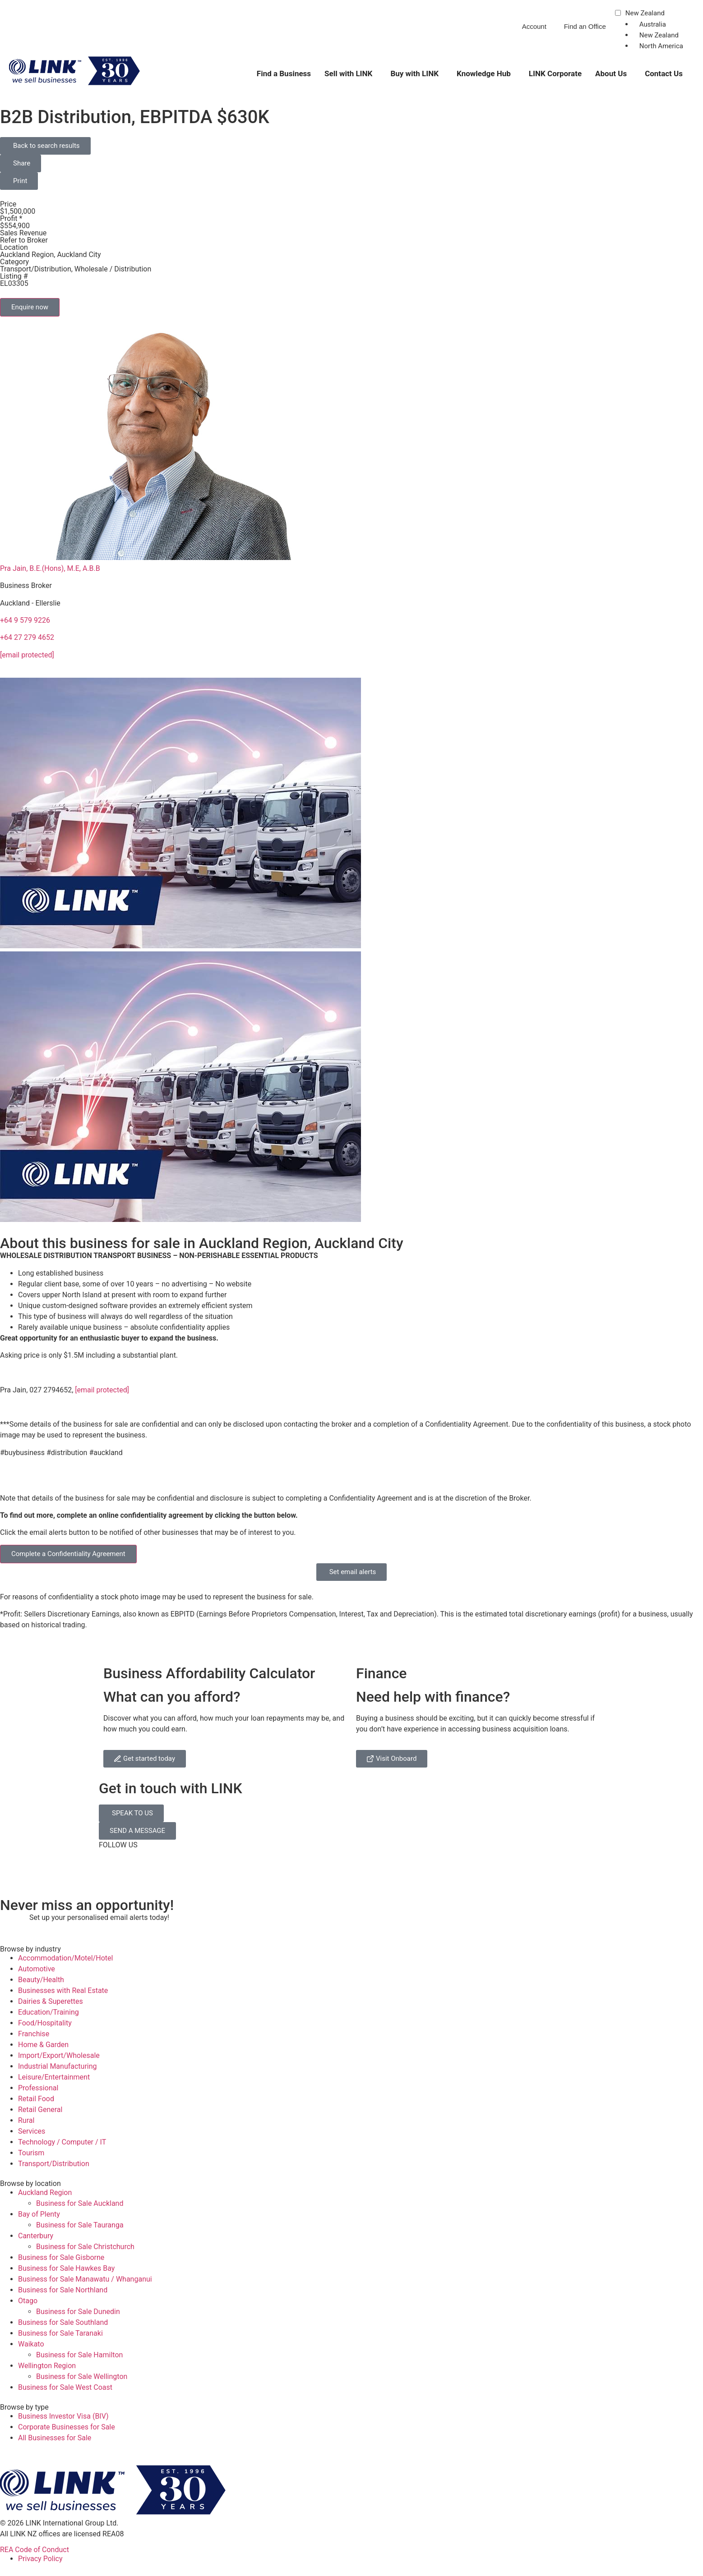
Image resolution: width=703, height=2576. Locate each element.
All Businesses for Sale (54, 2438)
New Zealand (645, 13)
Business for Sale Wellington (81, 2376)
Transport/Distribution (53, 2163)
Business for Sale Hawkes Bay (66, 2268)
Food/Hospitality (45, 2023)
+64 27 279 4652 (27, 637)
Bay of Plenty (39, 2214)
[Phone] (457, 30)
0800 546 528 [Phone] (483, 26)
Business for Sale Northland (62, 2290)
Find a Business (284, 73)
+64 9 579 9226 (25, 620)
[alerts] (11, 1923)
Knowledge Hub (484, 73)
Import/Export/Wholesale (59, 2055)
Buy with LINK (414, 73)
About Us (611, 73)
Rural (26, 2120)
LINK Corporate (555, 73)
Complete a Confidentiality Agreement (68, 1554)
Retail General (40, 2109)
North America (661, 46)
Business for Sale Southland (63, 2322)
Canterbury (35, 2236)
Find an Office (585, 26)
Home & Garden (43, 2044)
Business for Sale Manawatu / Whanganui (85, 2279)
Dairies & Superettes (50, 2001)
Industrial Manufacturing (57, 2066)
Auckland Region (45, 2192)
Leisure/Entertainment (54, 2077)
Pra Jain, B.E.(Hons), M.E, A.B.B (50, 568)
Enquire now (29, 307)
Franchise (33, 2034)
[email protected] (102, 1390)
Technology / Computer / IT (62, 2142)
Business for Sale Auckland (79, 2203)
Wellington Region (47, 2365)
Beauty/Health (41, 1979)
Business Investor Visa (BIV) (63, 2416)
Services (31, 2131)
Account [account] (534, 26)
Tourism (31, 2153)
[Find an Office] (558, 30)
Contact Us (664, 73)
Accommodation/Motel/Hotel (65, 1958)
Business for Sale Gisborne (61, 2257)
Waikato (31, 2344)
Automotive (36, 1969)
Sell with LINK (348, 73)
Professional (38, 2088)
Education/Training (48, 2012)
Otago (27, 2300)
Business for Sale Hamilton (79, 2355)
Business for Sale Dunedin (78, 2311)
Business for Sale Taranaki (60, 2333)
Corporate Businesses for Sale (66, 2427)
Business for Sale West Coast (65, 2387)
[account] (516, 30)
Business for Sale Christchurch (85, 2246)
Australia (652, 24)
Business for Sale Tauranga (80, 2225)
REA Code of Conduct (34, 2549)
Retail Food (36, 2098)
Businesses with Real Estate (63, 1990)
